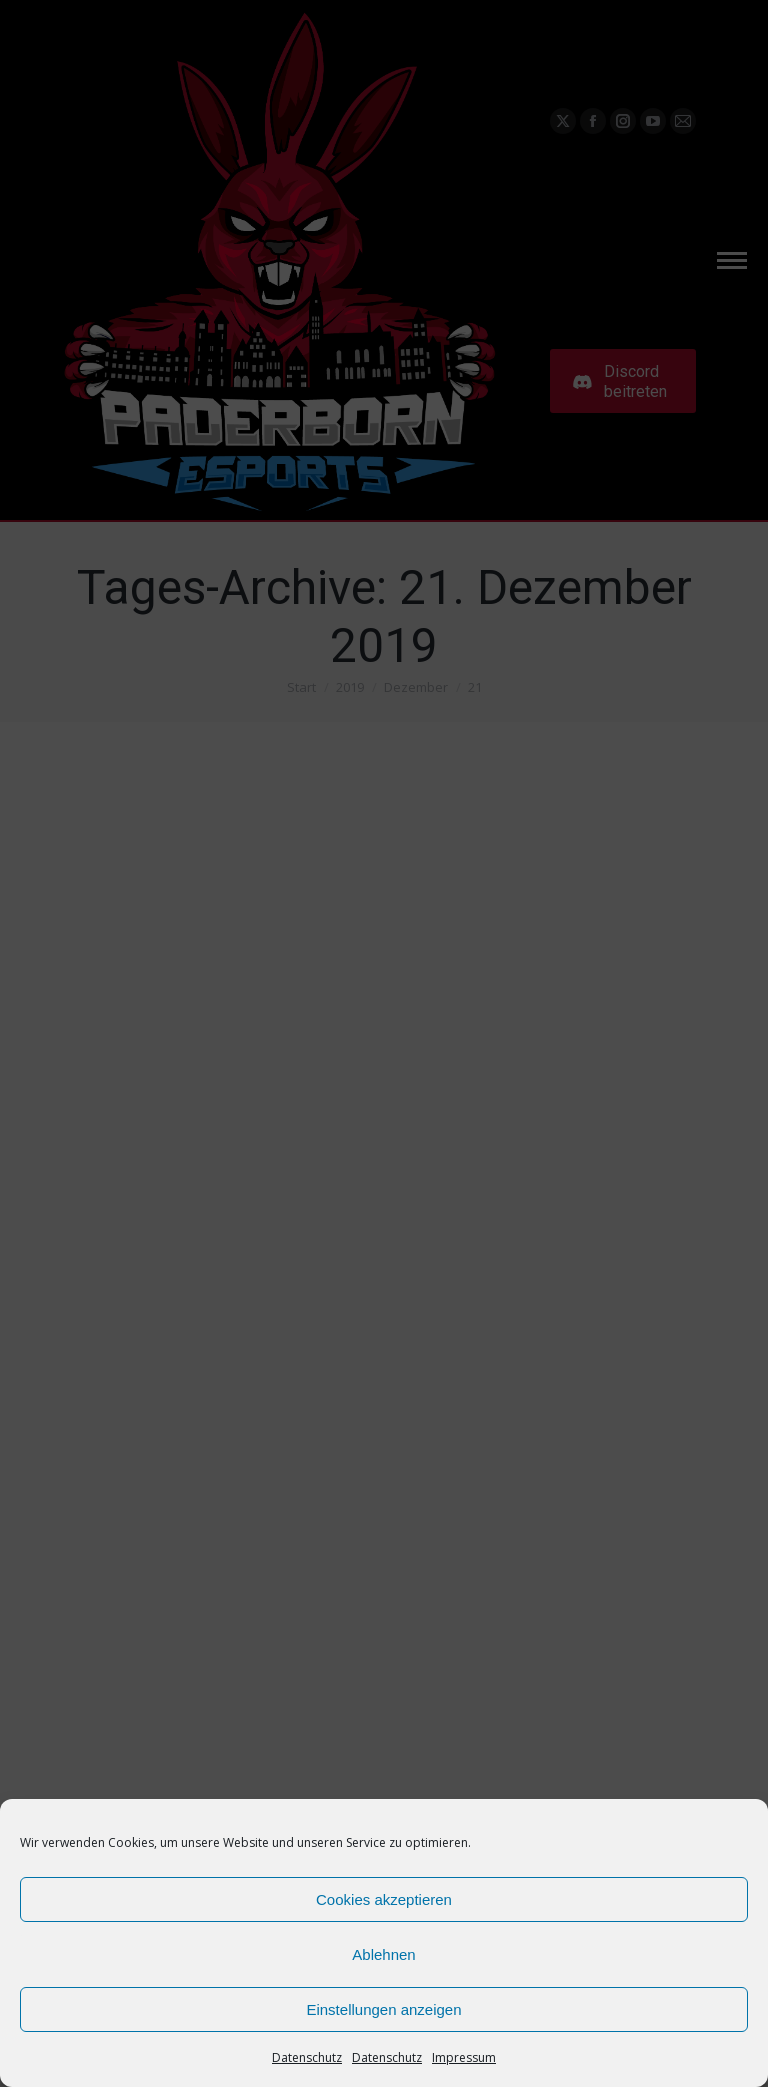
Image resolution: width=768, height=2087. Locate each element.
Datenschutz (307, 2057)
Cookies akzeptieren (384, 1899)
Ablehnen (383, 1954)
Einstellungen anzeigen (383, 2009)
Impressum (464, 2057)
